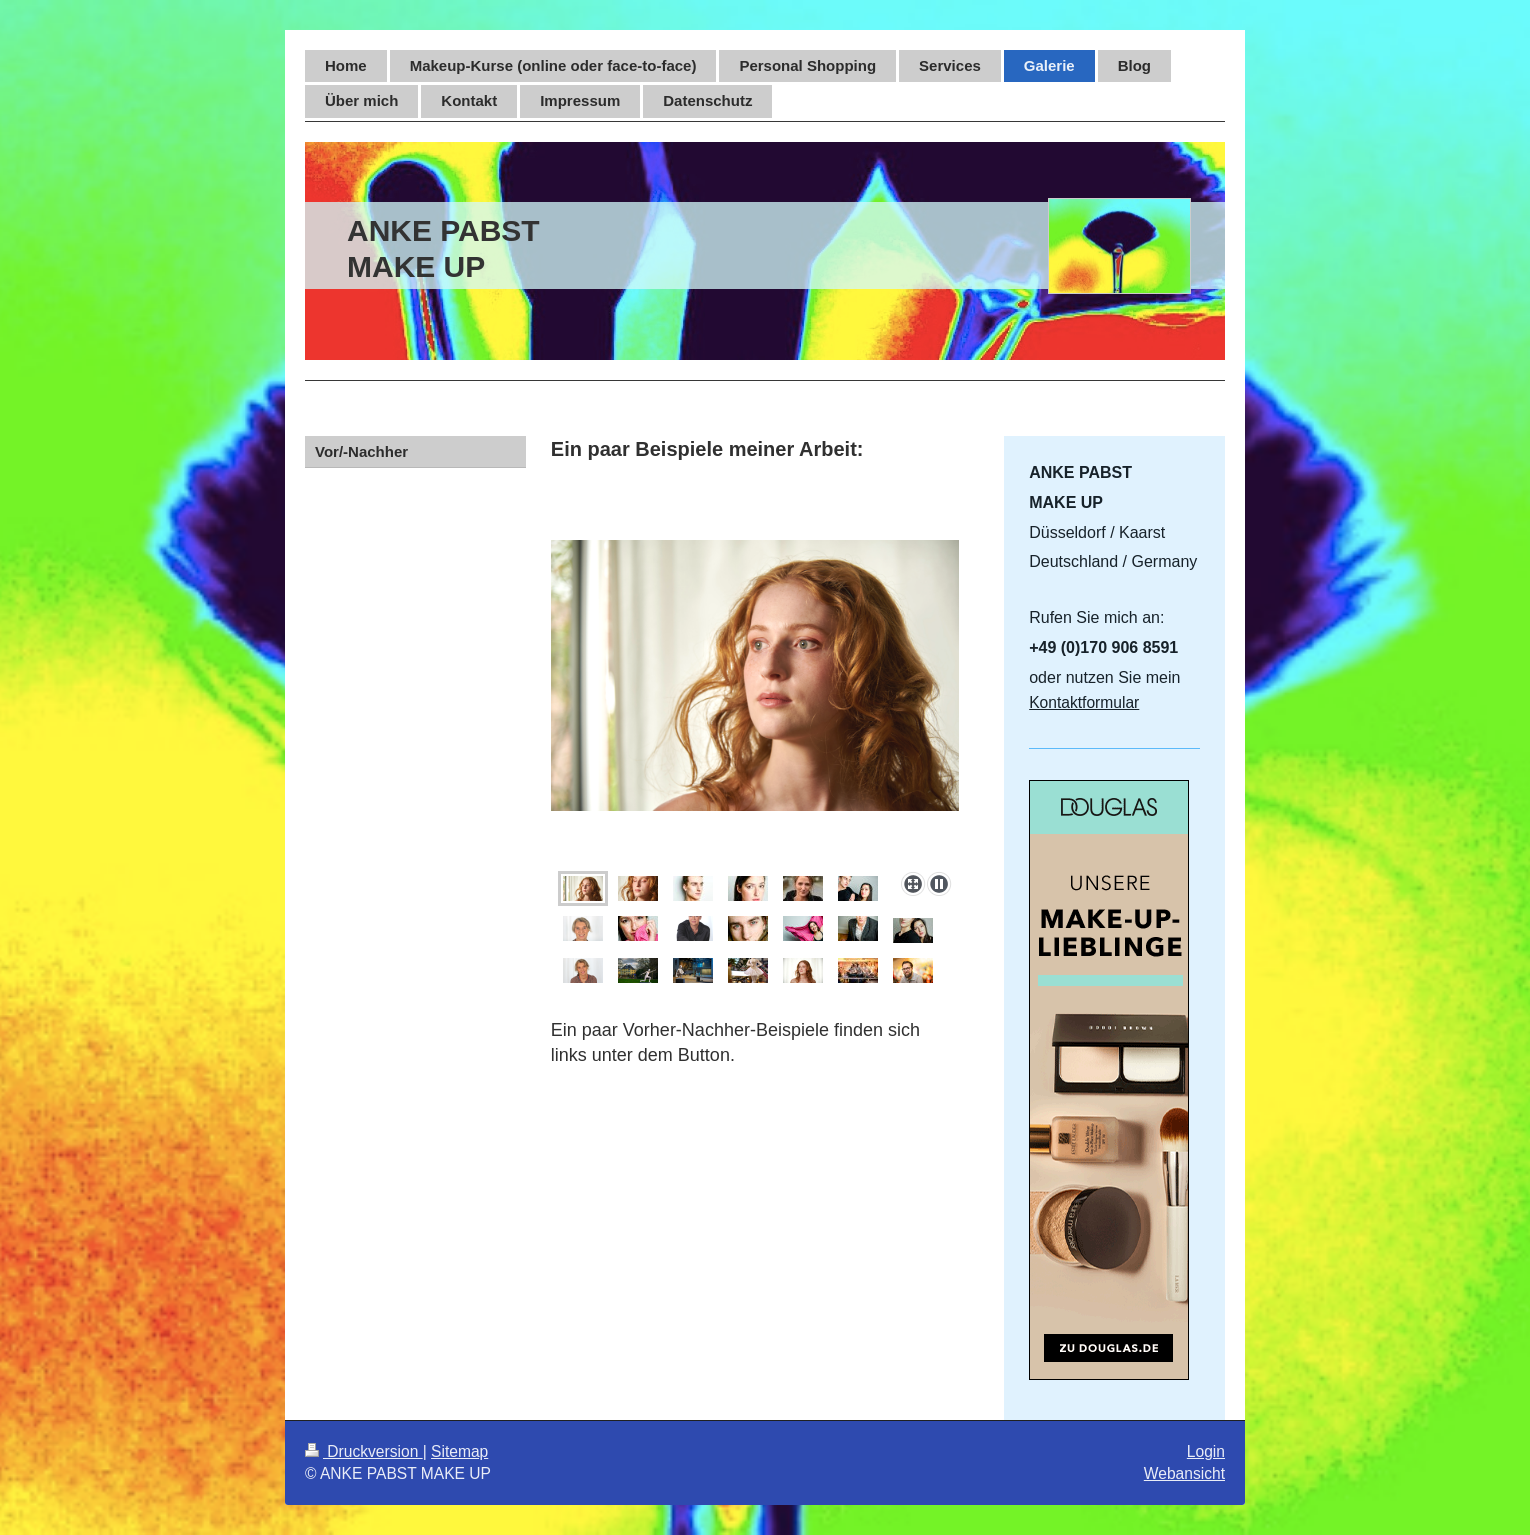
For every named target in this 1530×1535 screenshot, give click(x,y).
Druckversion (364, 1451)
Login (1206, 1451)
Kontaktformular (1084, 702)
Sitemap (459, 1451)
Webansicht (1184, 1473)
